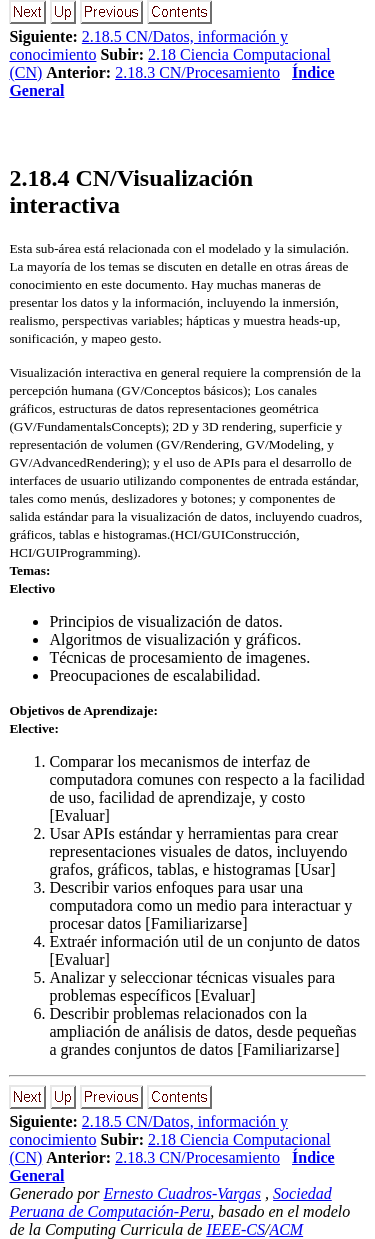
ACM (286, 1229)
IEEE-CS (235, 1229)
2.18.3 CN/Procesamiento (197, 72)
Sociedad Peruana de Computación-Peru (170, 1202)
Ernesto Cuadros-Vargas (183, 1193)
